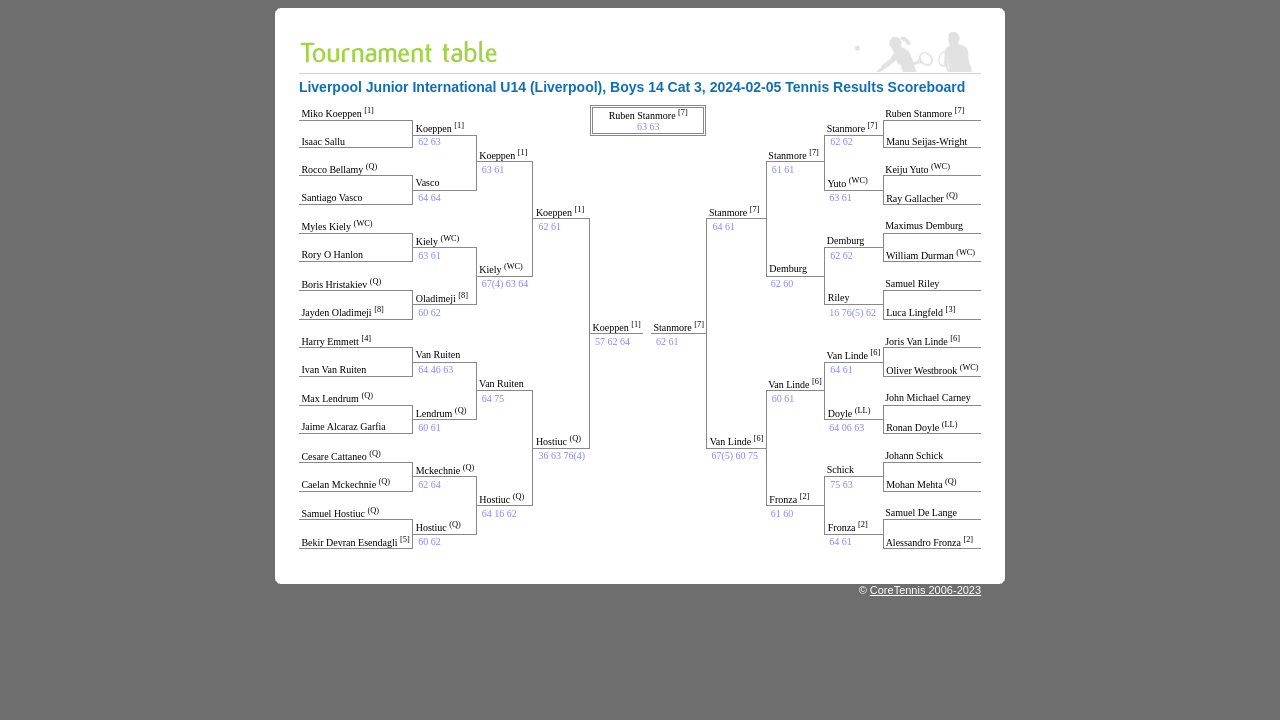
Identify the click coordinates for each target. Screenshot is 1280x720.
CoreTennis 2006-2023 (925, 590)
